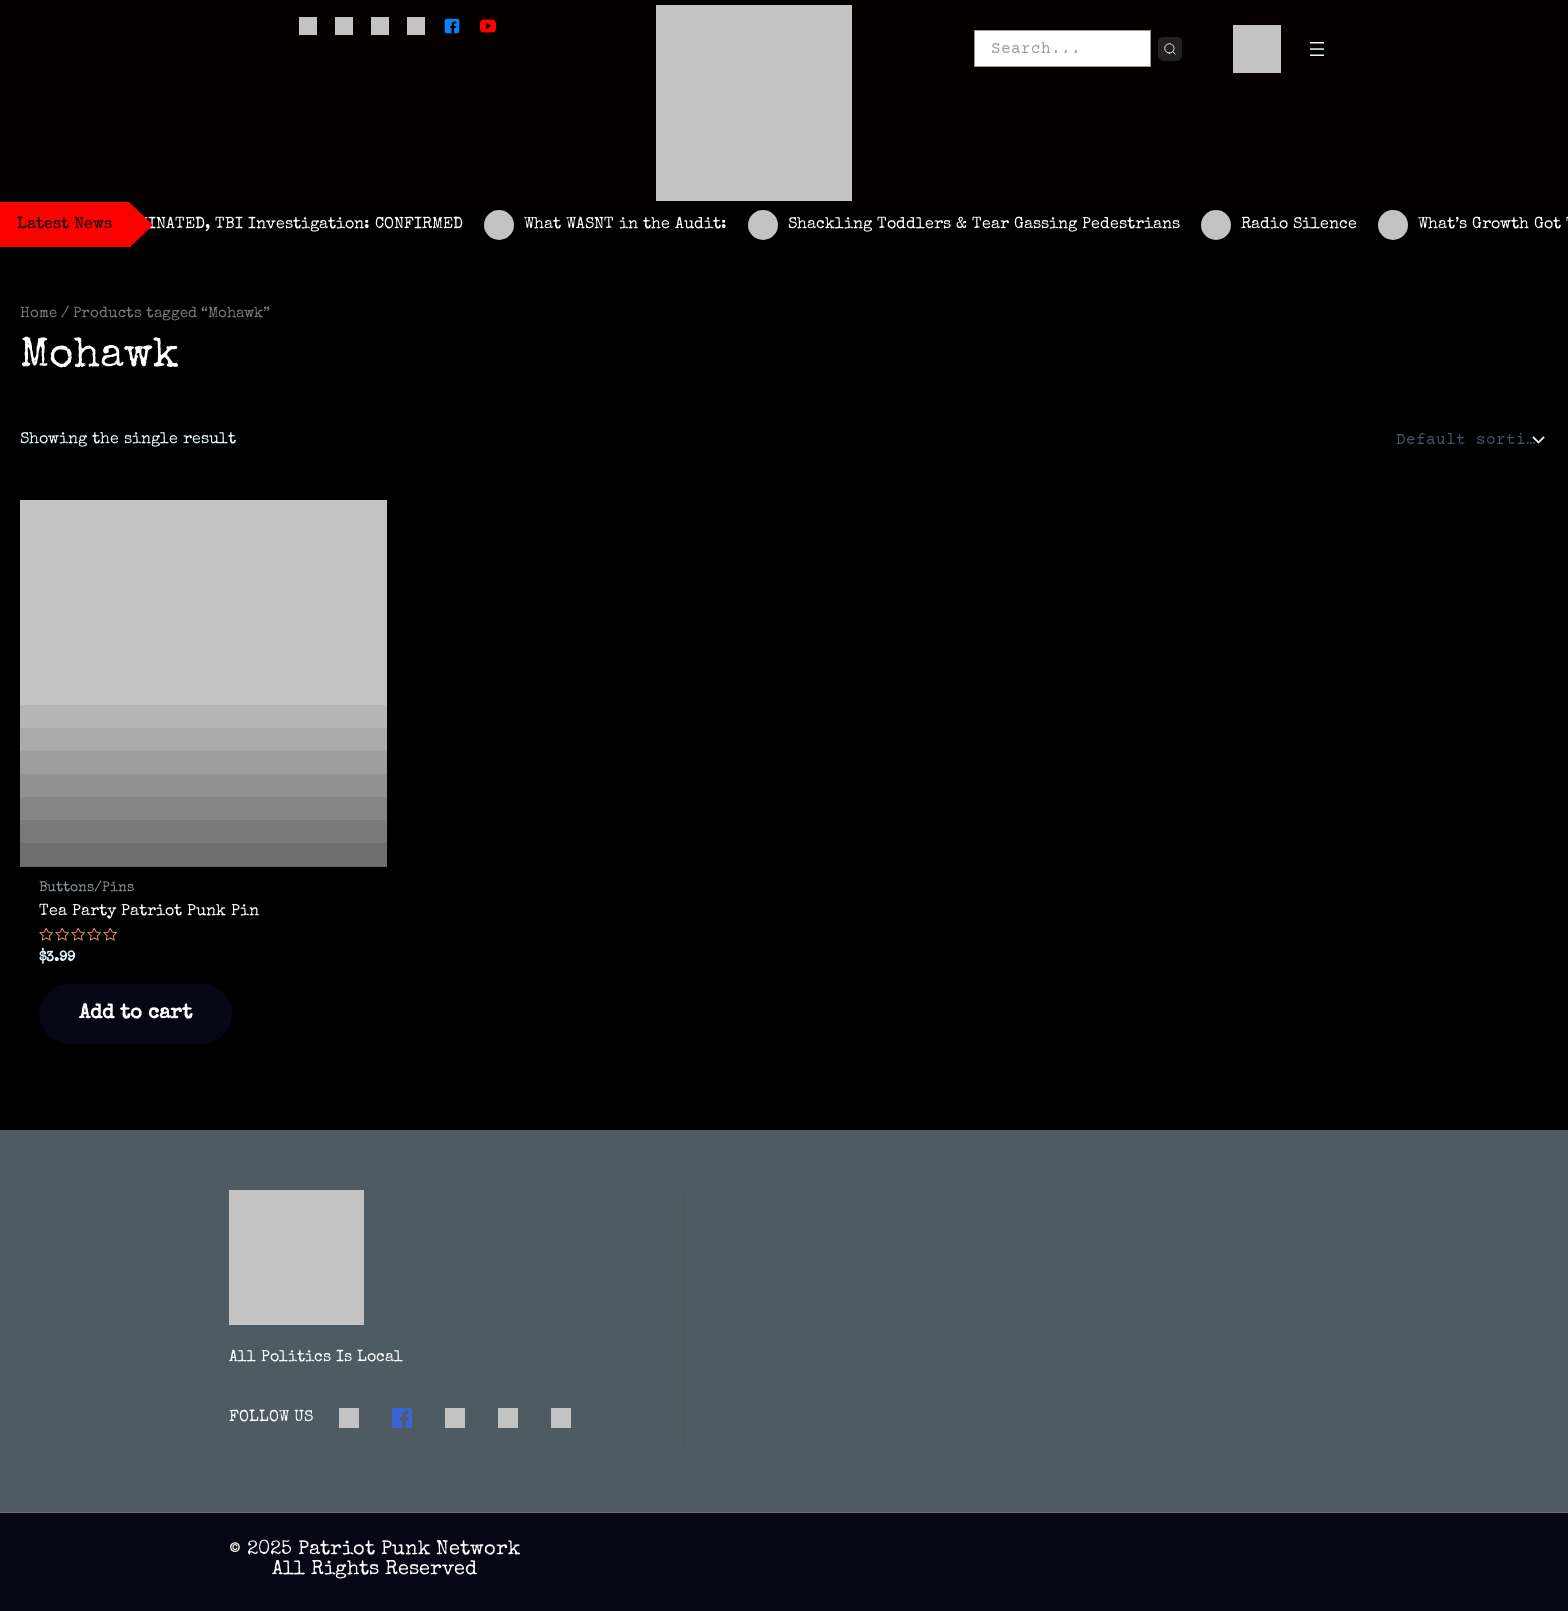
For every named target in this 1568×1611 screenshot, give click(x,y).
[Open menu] (1317, 49)
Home (38, 314)
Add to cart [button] (135, 1014)
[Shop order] (1468, 440)
